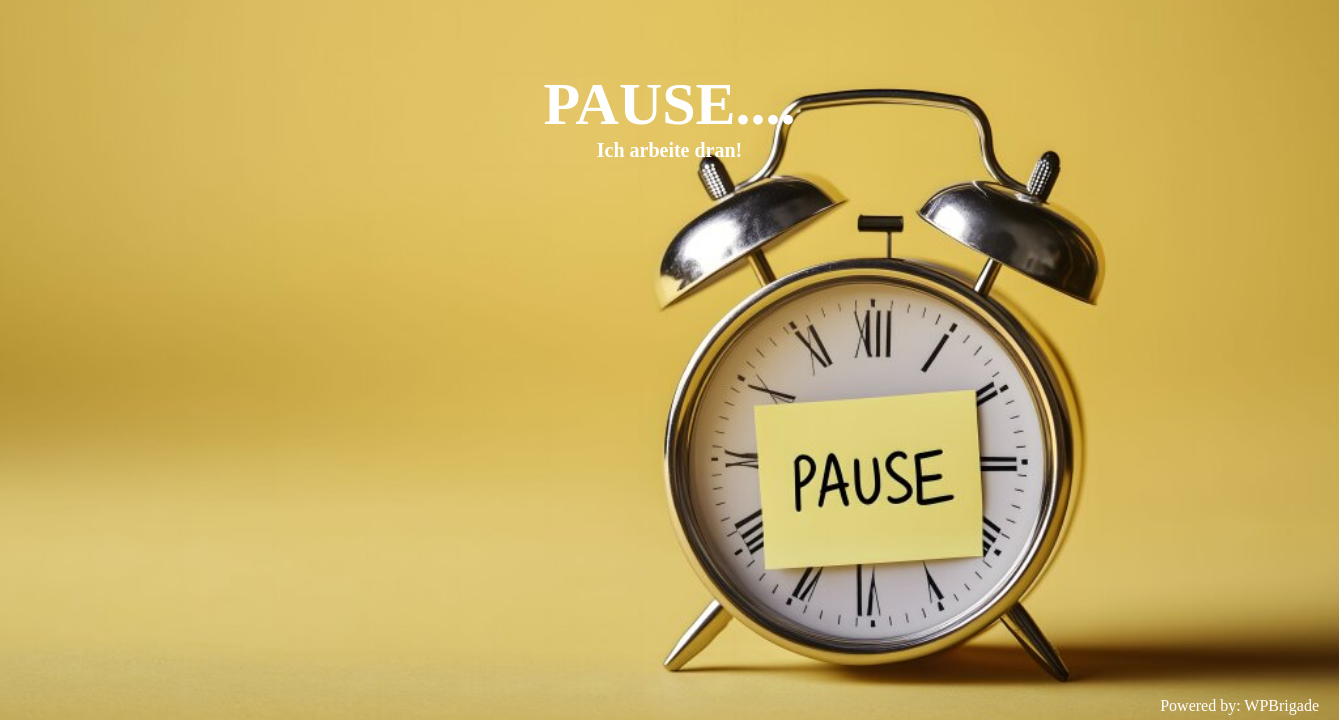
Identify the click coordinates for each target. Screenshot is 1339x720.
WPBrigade (1281, 705)
